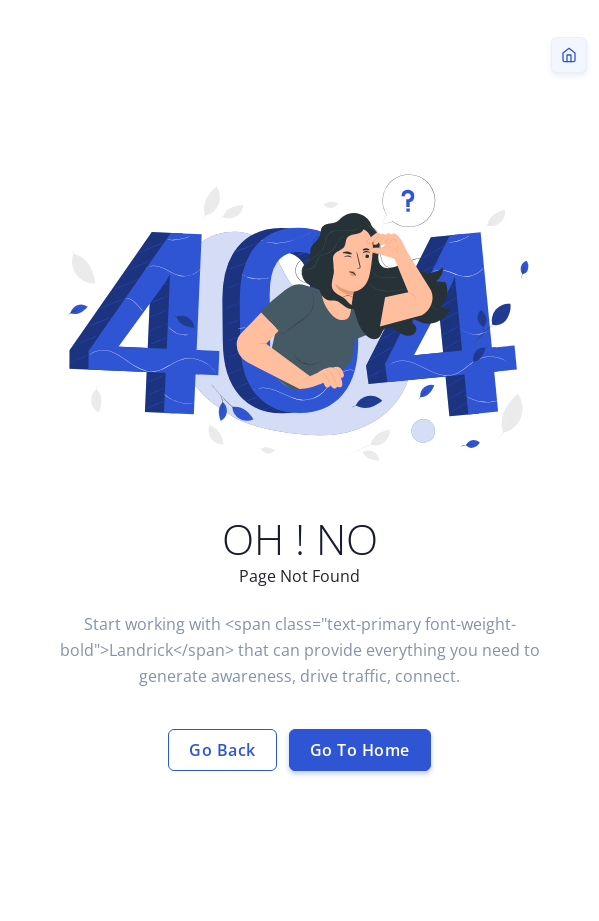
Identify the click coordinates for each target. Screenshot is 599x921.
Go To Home (360, 750)
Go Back (222, 750)
